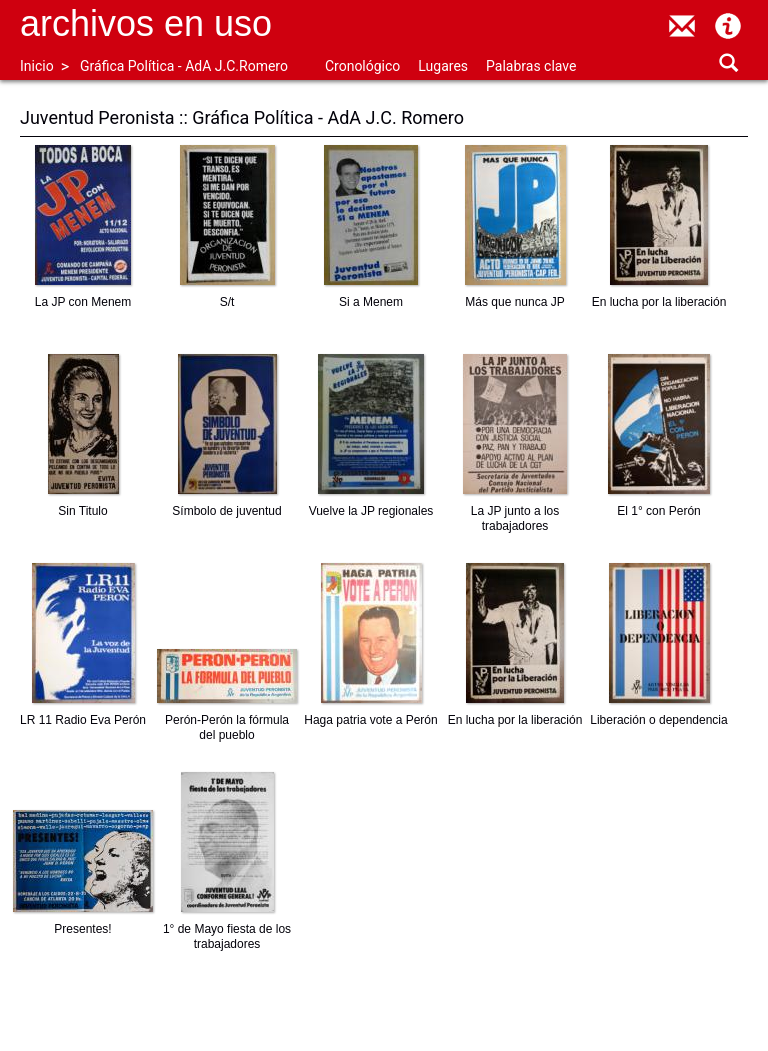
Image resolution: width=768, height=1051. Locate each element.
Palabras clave (531, 66)
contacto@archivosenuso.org (682, 26)
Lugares (443, 66)
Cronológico (362, 66)
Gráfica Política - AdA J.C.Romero (184, 66)
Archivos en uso (146, 23)
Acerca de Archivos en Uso (728, 26)
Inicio (37, 66)
